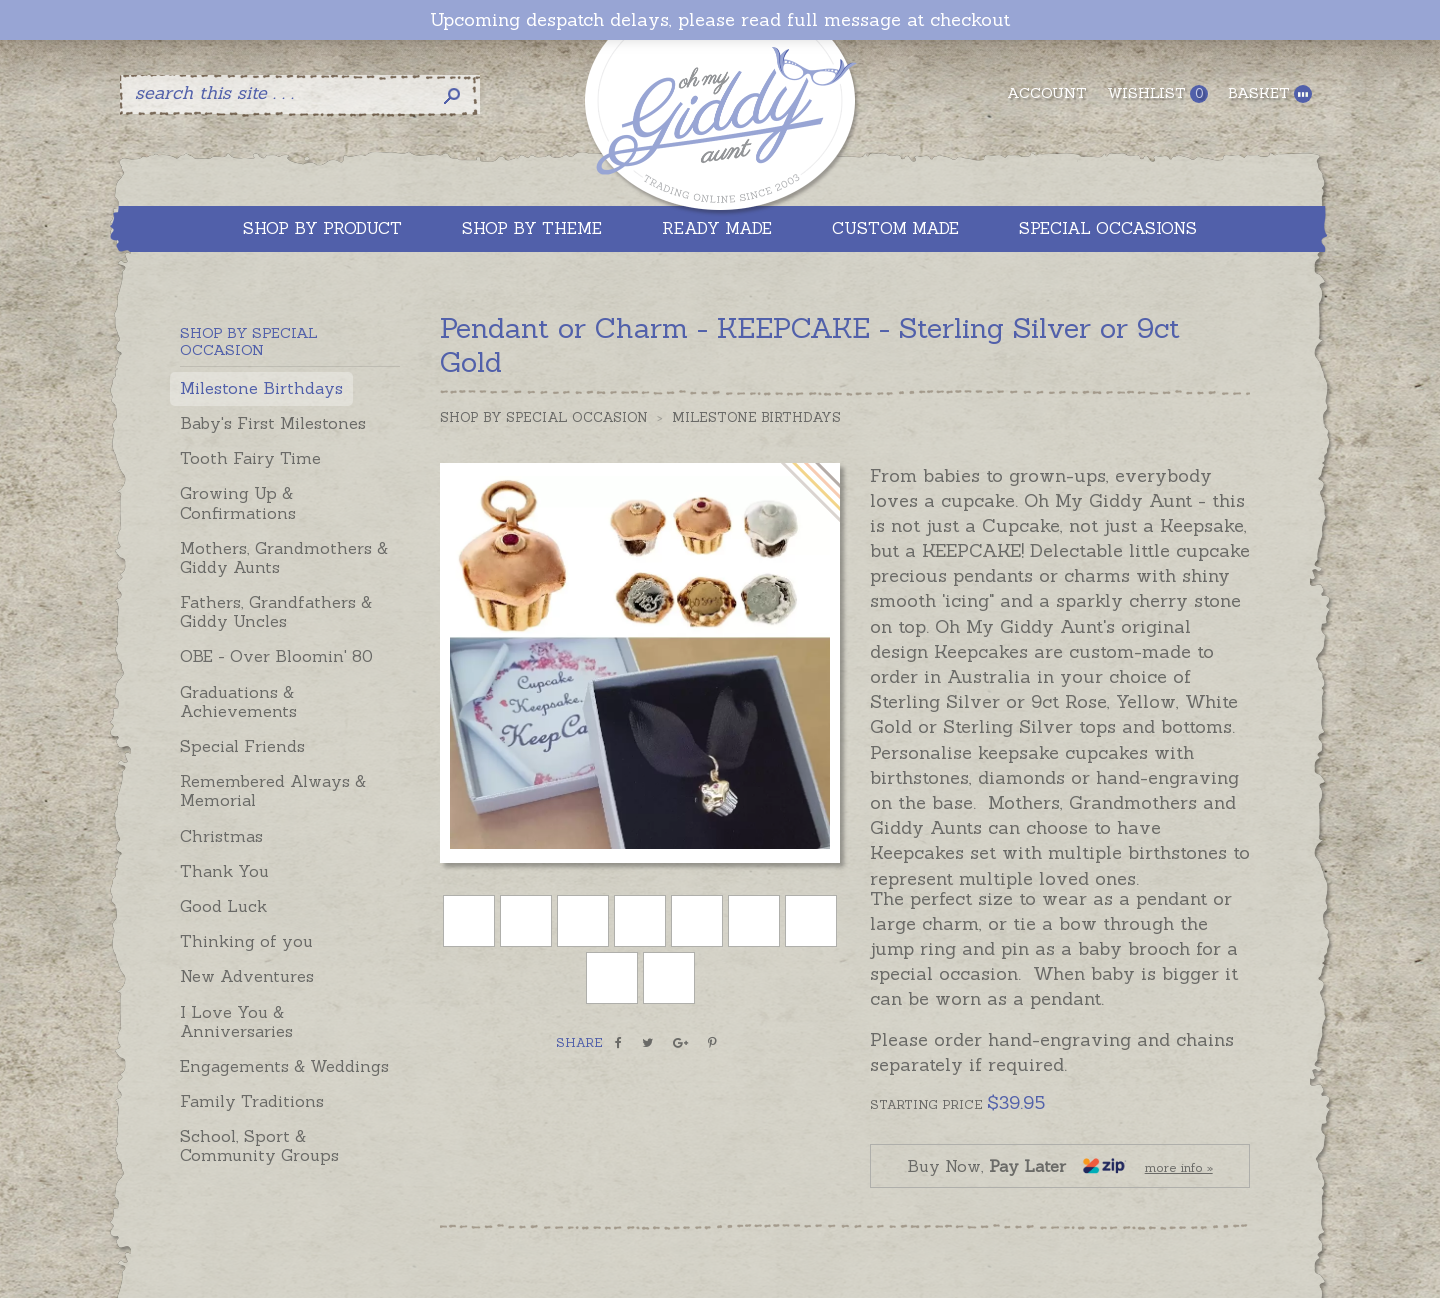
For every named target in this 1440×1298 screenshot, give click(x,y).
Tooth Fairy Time (250, 458)
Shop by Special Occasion (544, 417)
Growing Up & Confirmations (238, 502)
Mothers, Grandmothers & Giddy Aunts (284, 557)
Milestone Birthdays (261, 388)
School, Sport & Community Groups (259, 1145)
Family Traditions (252, 1101)
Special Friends (242, 746)
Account (1047, 93)
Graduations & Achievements (238, 701)
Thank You (224, 871)
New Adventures (247, 976)
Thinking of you (246, 941)
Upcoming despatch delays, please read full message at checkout (720, 20)
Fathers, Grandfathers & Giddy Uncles (276, 611)
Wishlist (1157, 93)
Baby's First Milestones (273, 423)
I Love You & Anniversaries (236, 1021)
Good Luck (223, 906)
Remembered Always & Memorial (273, 790)
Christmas (221, 836)
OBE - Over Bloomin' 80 (276, 656)
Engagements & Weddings (284, 1066)
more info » (1179, 1167)
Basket (1270, 93)
